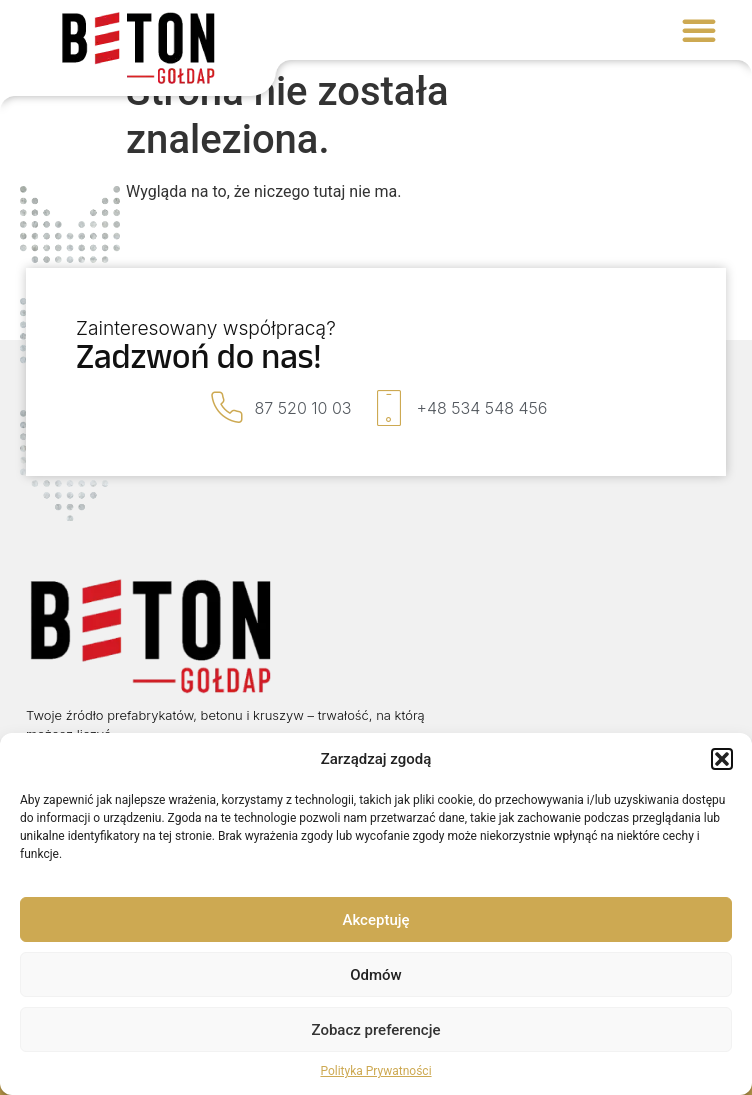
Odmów (376, 975)
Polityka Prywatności (375, 1071)
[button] (722, 759)
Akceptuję (375, 920)
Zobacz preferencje (376, 1030)
